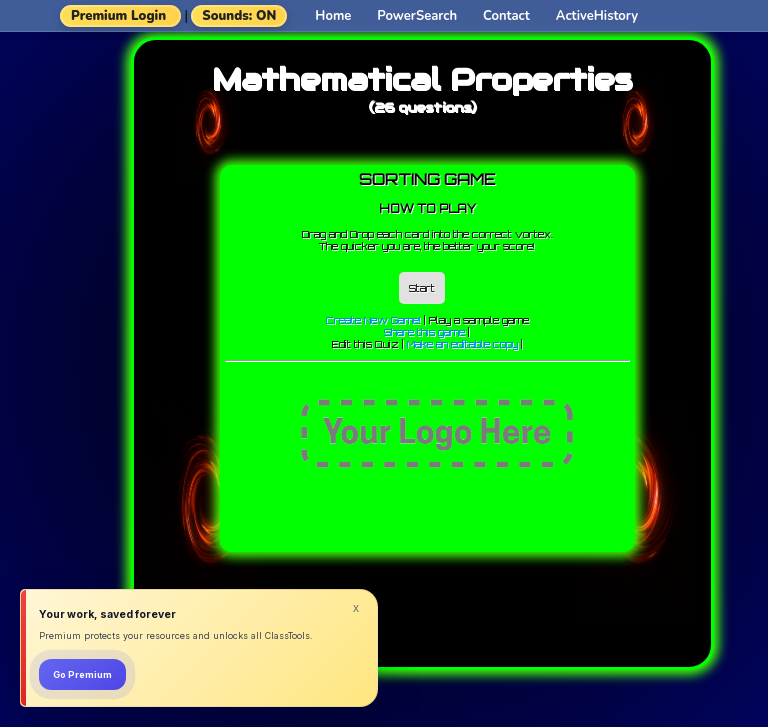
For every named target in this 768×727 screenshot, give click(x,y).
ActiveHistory (597, 16)
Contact (506, 16)
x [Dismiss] (356, 608)
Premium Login (118, 16)
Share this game (424, 332)
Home (333, 16)
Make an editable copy (462, 344)
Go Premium (82, 674)
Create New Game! (373, 320)
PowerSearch (417, 16)
